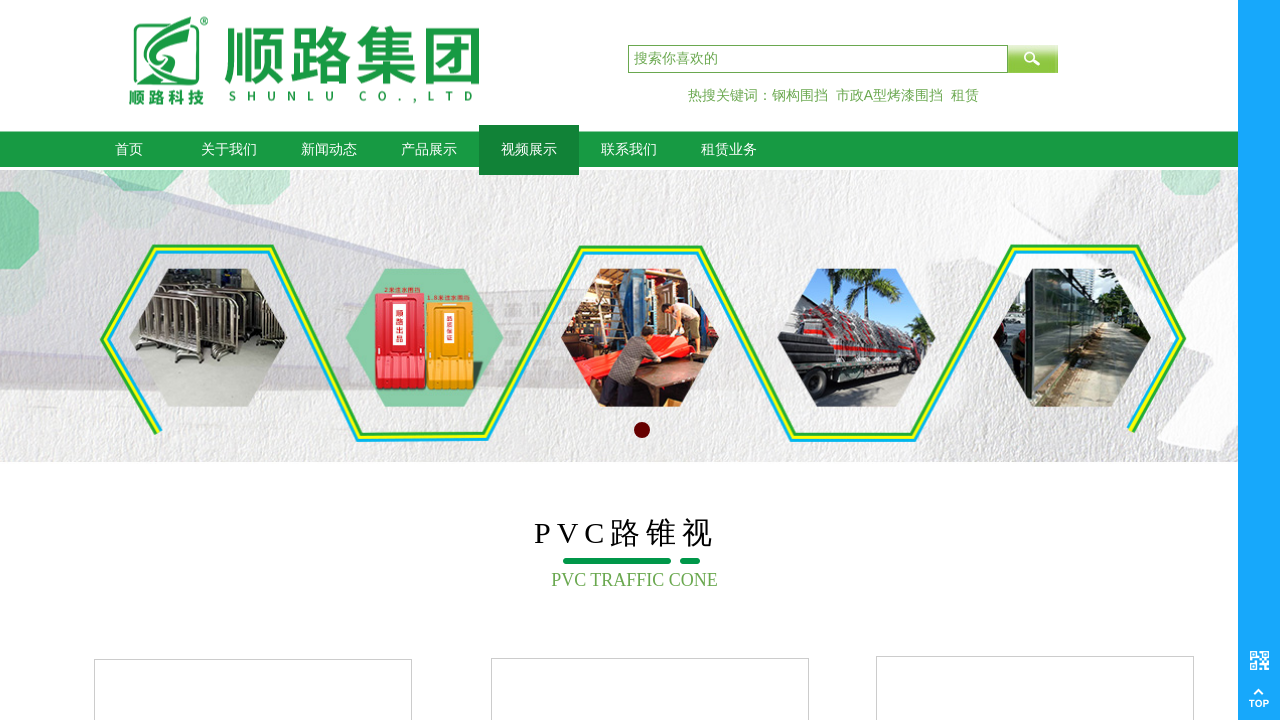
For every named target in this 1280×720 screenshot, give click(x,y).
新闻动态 (329, 149)
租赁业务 (729, 149)
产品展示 (429, 149)
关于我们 (229, 149)
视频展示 (529, 149)
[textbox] (818, 59)
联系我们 (629, 149)
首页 (129, 149)
